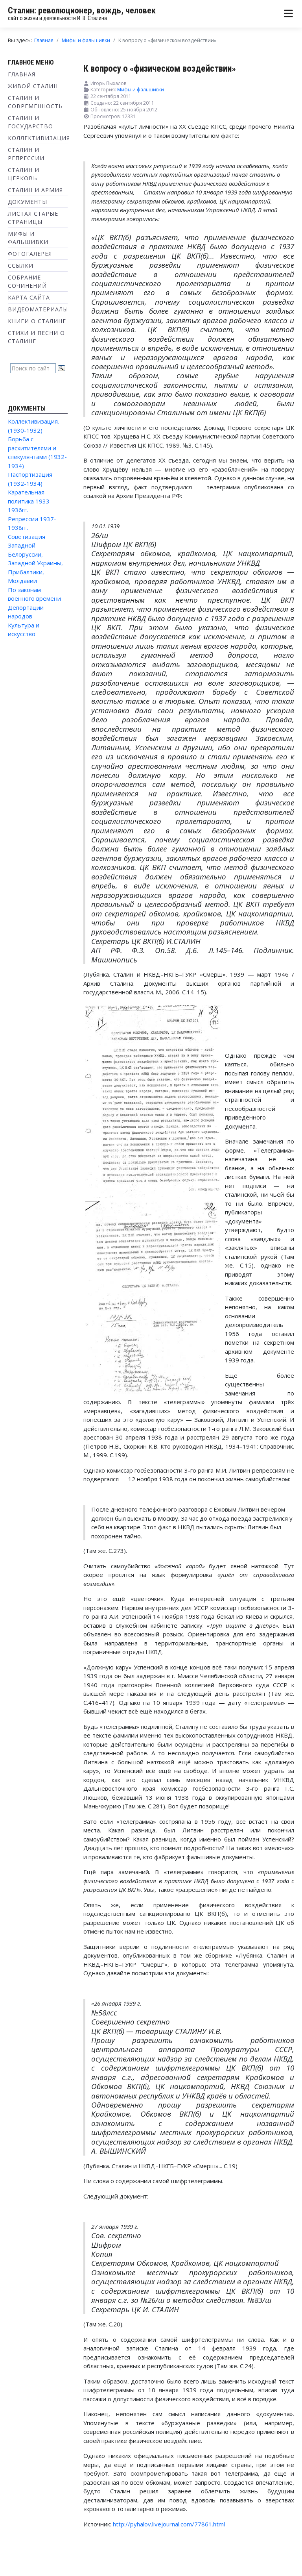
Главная (21, 74)
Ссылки (20, 265)
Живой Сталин (33, 86)
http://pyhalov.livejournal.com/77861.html (169, 2524)
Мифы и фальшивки (140, 89)
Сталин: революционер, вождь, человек (82, 10)
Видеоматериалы (38, 309)
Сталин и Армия (35, 190)
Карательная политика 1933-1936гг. (30, 501)
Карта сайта (29, 297)
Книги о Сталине (37, 321)
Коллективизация (39, 138)
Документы (27, 201)
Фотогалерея (30, 253)
